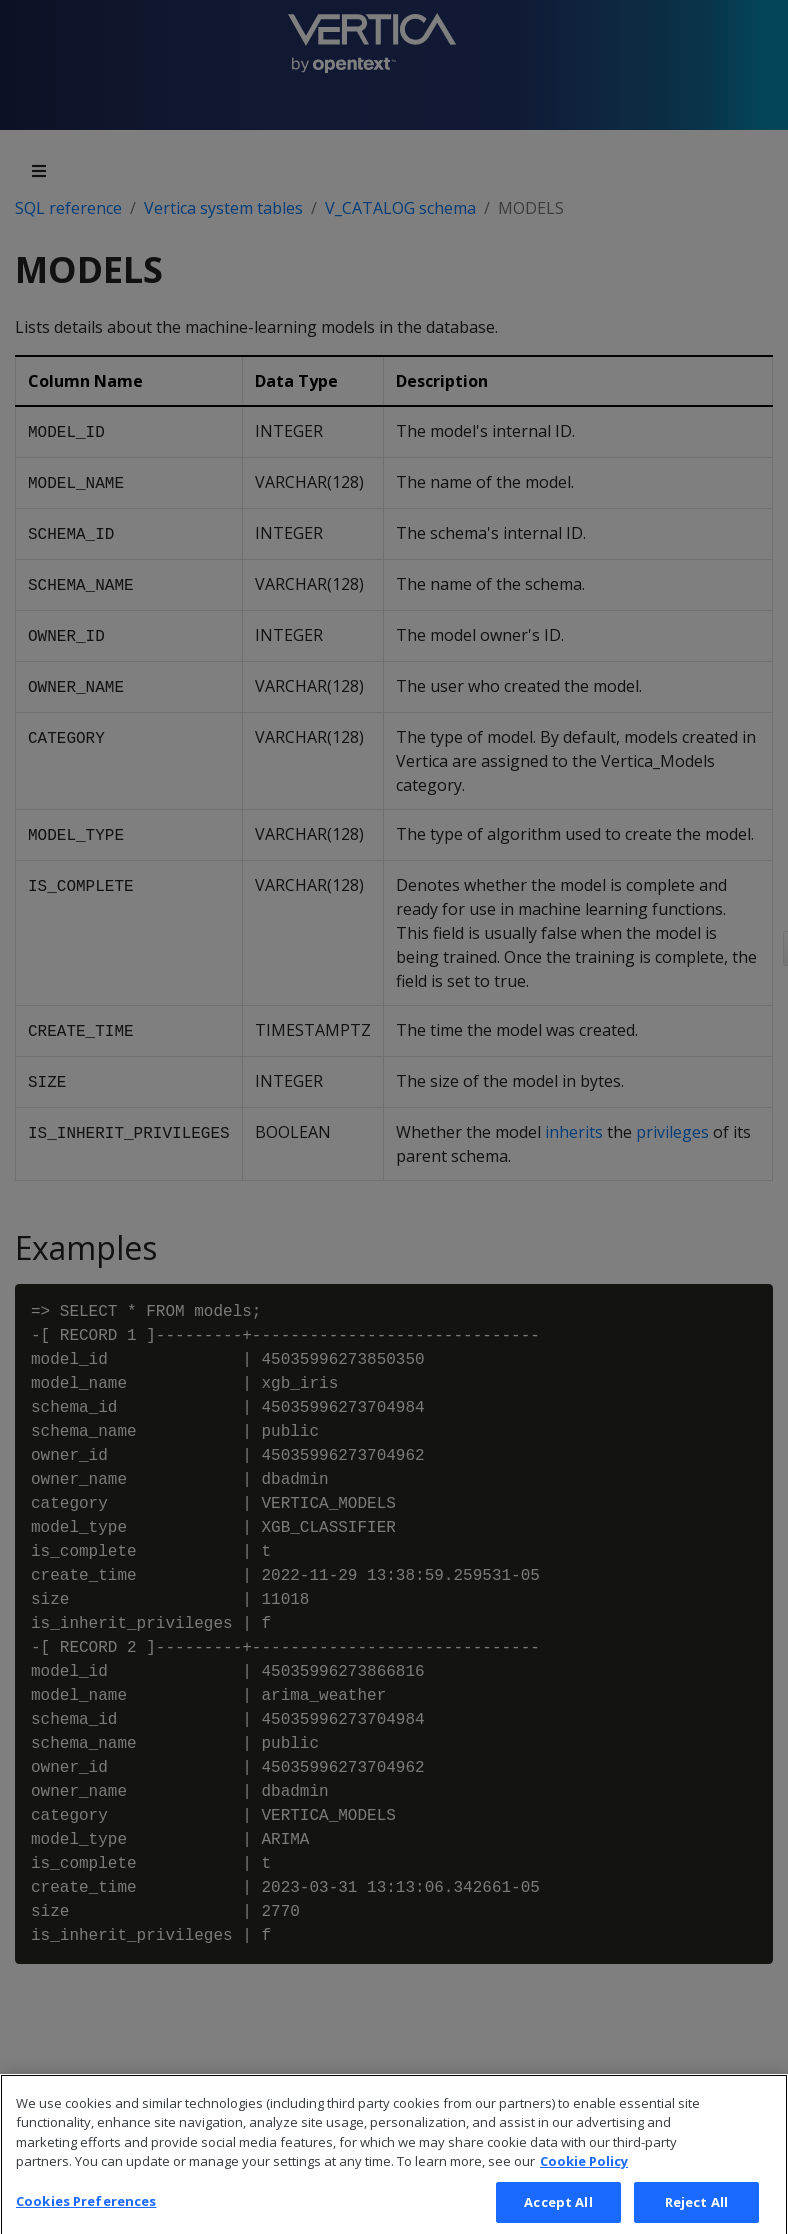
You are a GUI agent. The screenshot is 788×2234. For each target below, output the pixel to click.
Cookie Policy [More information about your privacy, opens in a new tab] (584, 2177)
